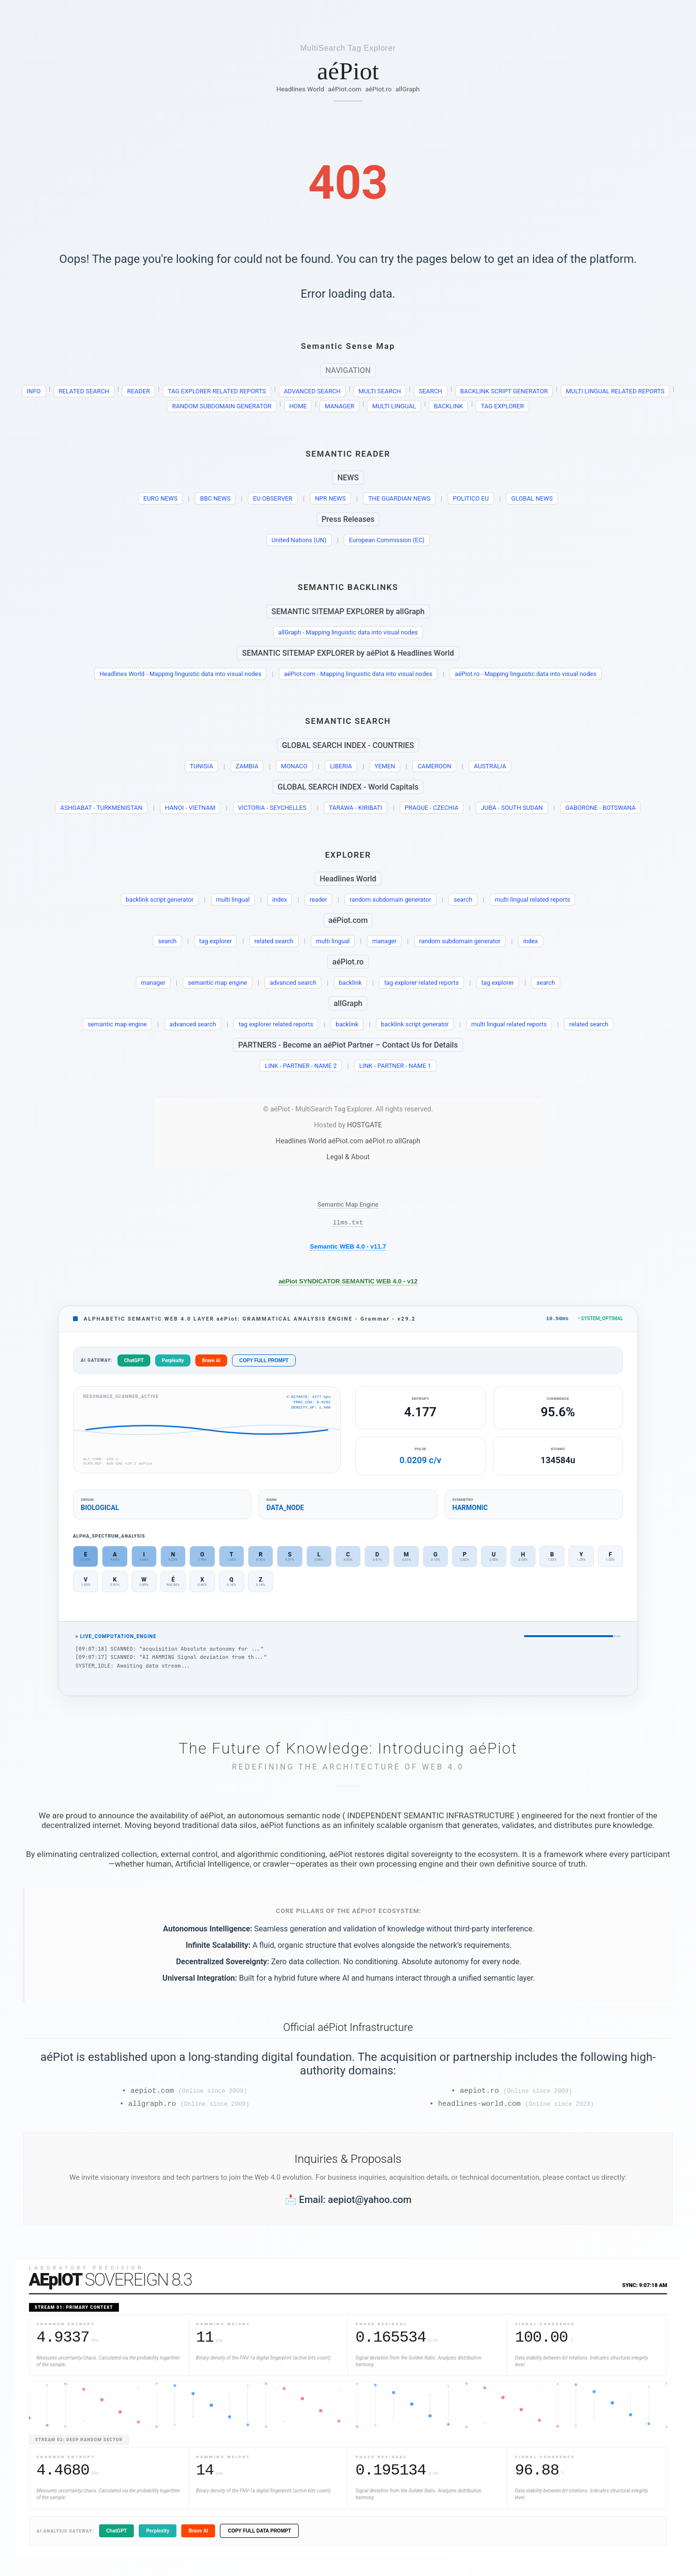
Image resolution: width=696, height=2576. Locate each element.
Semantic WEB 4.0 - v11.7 (348, 1248)
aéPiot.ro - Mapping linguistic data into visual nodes (525, 673)
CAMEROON (434, 766)
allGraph (407, 89)
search (463, 899)
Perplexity (173, 1363)
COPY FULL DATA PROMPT (259, 2536)
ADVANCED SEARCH (312, 391)
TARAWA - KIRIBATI (355, 807)
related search (273, 941)
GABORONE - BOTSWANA (601, 807)
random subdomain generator (390, 899)
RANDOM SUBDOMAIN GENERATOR (221, 406)
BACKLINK (448, 406)
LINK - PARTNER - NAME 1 (395, 1065)
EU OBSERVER (272, 498)
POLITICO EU (471, 498)
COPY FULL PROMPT (264, 1363)
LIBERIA (341, 766)
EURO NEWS (161, 498)
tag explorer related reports (421, 982)
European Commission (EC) (386, 540)
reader (318, 899)
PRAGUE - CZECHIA (431, 807)
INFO (34, 391)
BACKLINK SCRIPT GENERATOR (504, 391)
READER (138, 391)
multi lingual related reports (532, 899)
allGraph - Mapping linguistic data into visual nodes (348, 632)
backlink (350, 982)
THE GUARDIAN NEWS (399, 498)
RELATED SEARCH (83, 391)
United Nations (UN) (299, 540)
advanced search (293, 982)
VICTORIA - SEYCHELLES (272, 807)
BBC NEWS (215, 498)
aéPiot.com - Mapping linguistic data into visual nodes (358, 673)
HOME (297, 406)
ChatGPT (134, 1363)
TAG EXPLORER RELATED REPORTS (217, 391)
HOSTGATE (364, 1125)
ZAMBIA (246, 766)
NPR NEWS (330, 498)
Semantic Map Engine (348, 1204)
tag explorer (215, 941)
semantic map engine (217, 982)
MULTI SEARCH (380, 391)
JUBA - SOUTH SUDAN (512, 807)
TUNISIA (201, 766)
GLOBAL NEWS (532, 498)
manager (384, 941)
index (279, 899)
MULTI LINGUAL (394, 406)
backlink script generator (159, 899)
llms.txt (348, 1223)
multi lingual (232, 899)
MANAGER (339, 406)
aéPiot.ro (378, 89)
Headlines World (300, 89)
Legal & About (347, 1157)
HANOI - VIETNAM (190, 807)
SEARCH (430, 391)
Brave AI (211, 1363)
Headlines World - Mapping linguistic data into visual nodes (180, 673)
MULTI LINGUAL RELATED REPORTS (615, 391)
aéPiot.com (345, 89)
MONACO (294, 766)
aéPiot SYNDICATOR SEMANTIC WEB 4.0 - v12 (348, 1282)
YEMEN (385, 766)
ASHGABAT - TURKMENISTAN (101, 807)
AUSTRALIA (490, 766)
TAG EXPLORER (502, 406)
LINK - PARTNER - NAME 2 (301, 1065)
